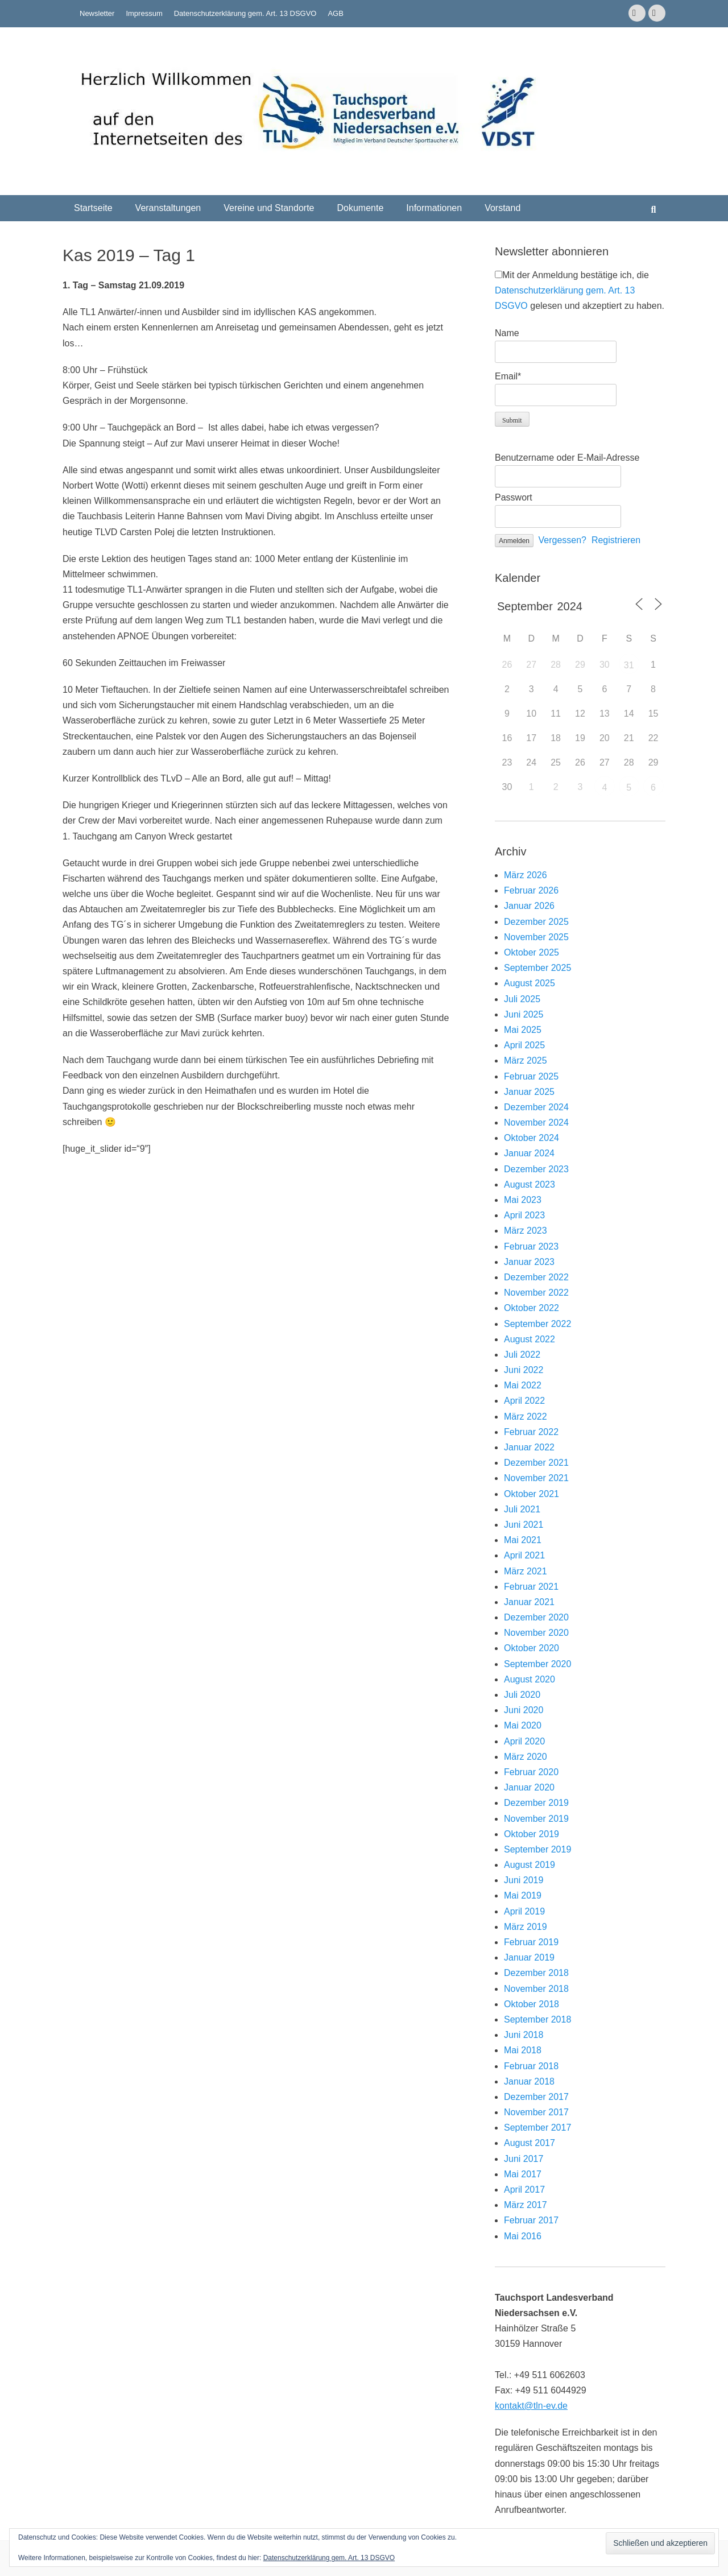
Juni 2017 (523, 2159)
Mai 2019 (522, 1895)
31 (629, 665)
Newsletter (97, 13)
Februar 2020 (531, 1772)
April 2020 (524, 1741)
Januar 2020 (529, 1787)
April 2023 (524, 1215)
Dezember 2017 (536, 2097)
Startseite (93, 208)
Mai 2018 (522, 2050)
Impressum (144, 13)
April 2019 (524, 1911)
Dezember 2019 (536, 1803)
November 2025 (536, 937)
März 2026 (525, 875)
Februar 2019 (531, 1942)
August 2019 (529, 1865)
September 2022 (537, 1324)
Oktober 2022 (531, 1308)
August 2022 (529, 1339)
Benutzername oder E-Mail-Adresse (567, 457)
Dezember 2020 (536, 1617)
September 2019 (537, 1849)
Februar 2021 (531, 1586)
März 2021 (525, 1571)
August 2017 (529, 2143)
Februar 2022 (531, 1432)
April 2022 (524, 1400)
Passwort (513, 497)
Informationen (434, 208)
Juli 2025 (522, 999)
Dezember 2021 (536, 1462)
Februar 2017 (531, 2220)
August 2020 (529, 1679)
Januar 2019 (529, 1957)
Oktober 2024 (531, 1138)
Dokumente (360, 208)
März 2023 (525, 1230)
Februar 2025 (531, 1076)
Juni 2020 (523, 1710)
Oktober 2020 (531, 1648)
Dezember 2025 (536, 922)
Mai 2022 (522, 1385)
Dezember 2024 (536, 1107)
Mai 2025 (522, 1030)
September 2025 (537, 968)
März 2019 (525, 1927)
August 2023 (529, 1184)
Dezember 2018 (536, 1973)
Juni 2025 (523, 1014)
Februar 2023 (531, 1246)
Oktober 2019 (531, 1834)
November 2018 (536, 1989)
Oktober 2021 (531, 1494)
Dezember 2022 (536, 1277)
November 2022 (536, 1292)
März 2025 (525, 1060)
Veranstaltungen (168, 208)
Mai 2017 (522, 2174)
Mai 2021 (522, 1540)
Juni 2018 (523, 2035)
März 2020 (525, 1757)
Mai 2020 (522, 1725)
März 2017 (525, 2205)
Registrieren (616, 540)
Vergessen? (563, 540)
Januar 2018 (529, 2081)
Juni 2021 (523, 1524)
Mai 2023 (522, 1200)
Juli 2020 (522, 1695)
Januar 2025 (529, 1092)
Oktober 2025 (531, 952)
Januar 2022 (529, 1447)
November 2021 (536, 1478)
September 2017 (537, 2127)
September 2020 (537, 1664)
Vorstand (502, 208)
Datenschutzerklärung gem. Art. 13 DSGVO (245, 13)
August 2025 (529, 983)
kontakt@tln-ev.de (531, 2405)
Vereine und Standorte (269, 208)
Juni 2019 (523, 1880)
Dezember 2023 (536, 1169)
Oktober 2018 (531, 2004)
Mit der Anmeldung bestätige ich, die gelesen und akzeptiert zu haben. (579, 290)
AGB (335, 13)
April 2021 (524, 1555)
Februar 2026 (531, 890)
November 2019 (536, 1819)
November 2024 (536, 1122)
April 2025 (524, 1045)
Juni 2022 (523, 1370)
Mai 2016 (522, 2236)
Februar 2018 (531, 2066)
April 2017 (524, 2189)
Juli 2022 (522, 1354)
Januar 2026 (529, 906)
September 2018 (537, 2019)
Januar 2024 (529, 1153)
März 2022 (525, 1416)
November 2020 (536, 1633)
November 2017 (536, 2112)
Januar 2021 (529, 1602)
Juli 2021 (522, 1509)
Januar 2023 (529, 1262)
